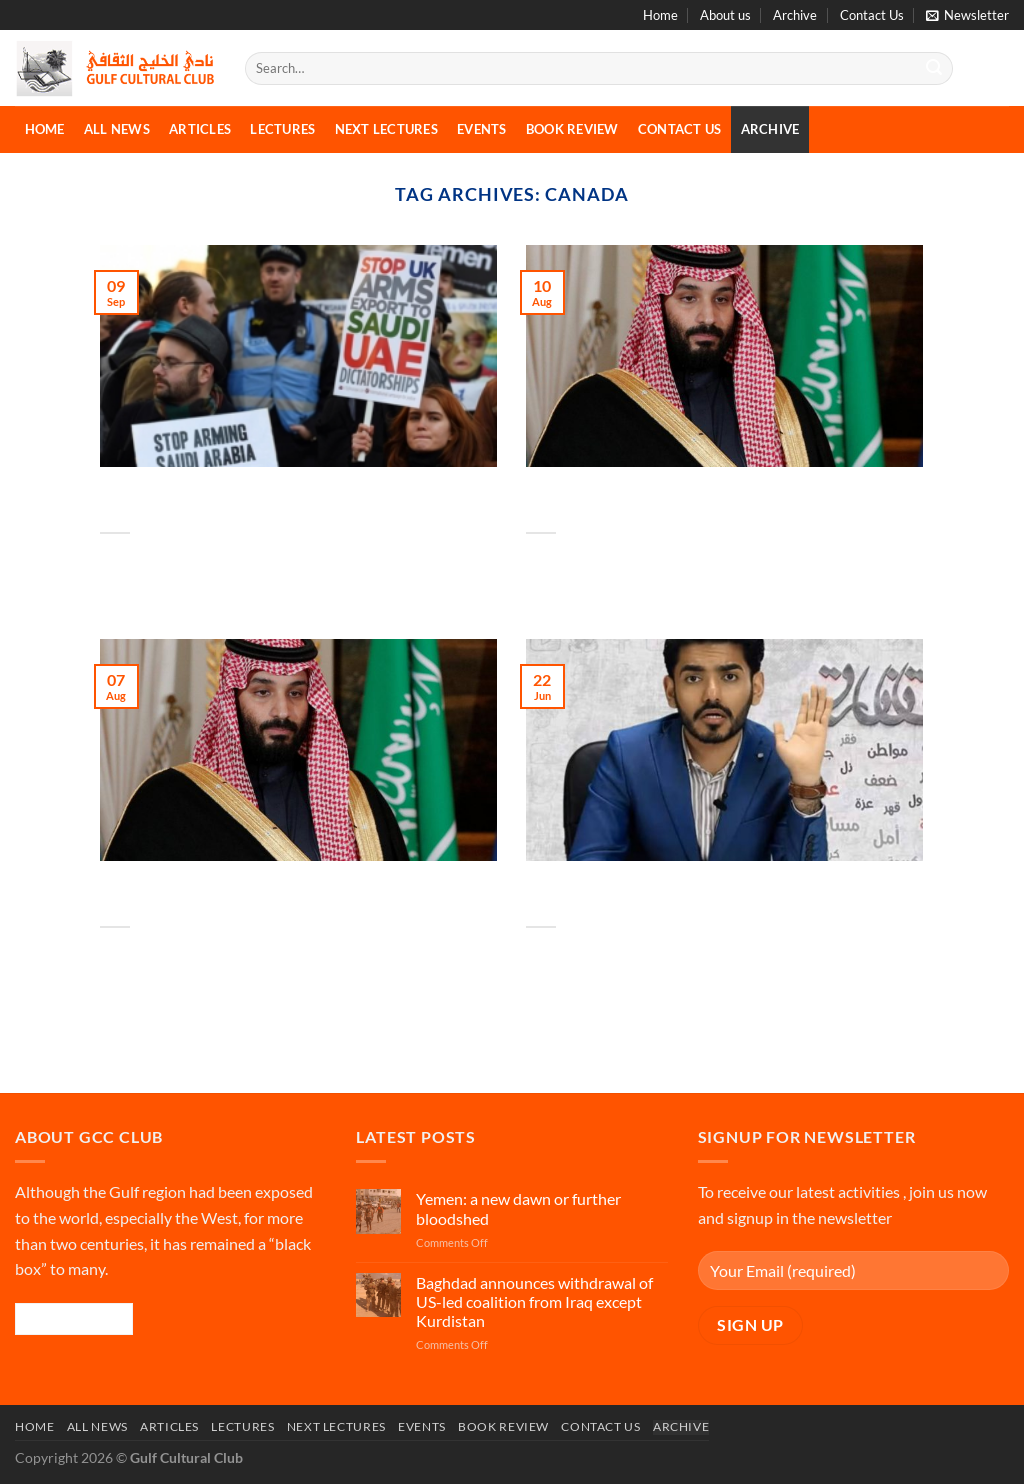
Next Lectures (386, 129)
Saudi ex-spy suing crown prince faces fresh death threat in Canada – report (668, 501)
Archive (795, 15)
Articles (200, 129)
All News (117, 129)
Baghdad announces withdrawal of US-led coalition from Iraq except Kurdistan (534, 1301)
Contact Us (872, 15)
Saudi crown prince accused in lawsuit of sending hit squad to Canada (243, 895)
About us (725, 15)
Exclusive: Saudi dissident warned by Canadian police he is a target (654, 895)
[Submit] (934, 69)
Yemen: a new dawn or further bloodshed (518, 1208)
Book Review (572, 129)
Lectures (282, 129)
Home (660, 15)
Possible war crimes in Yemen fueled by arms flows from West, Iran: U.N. (237, 501)
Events (482, 129)
